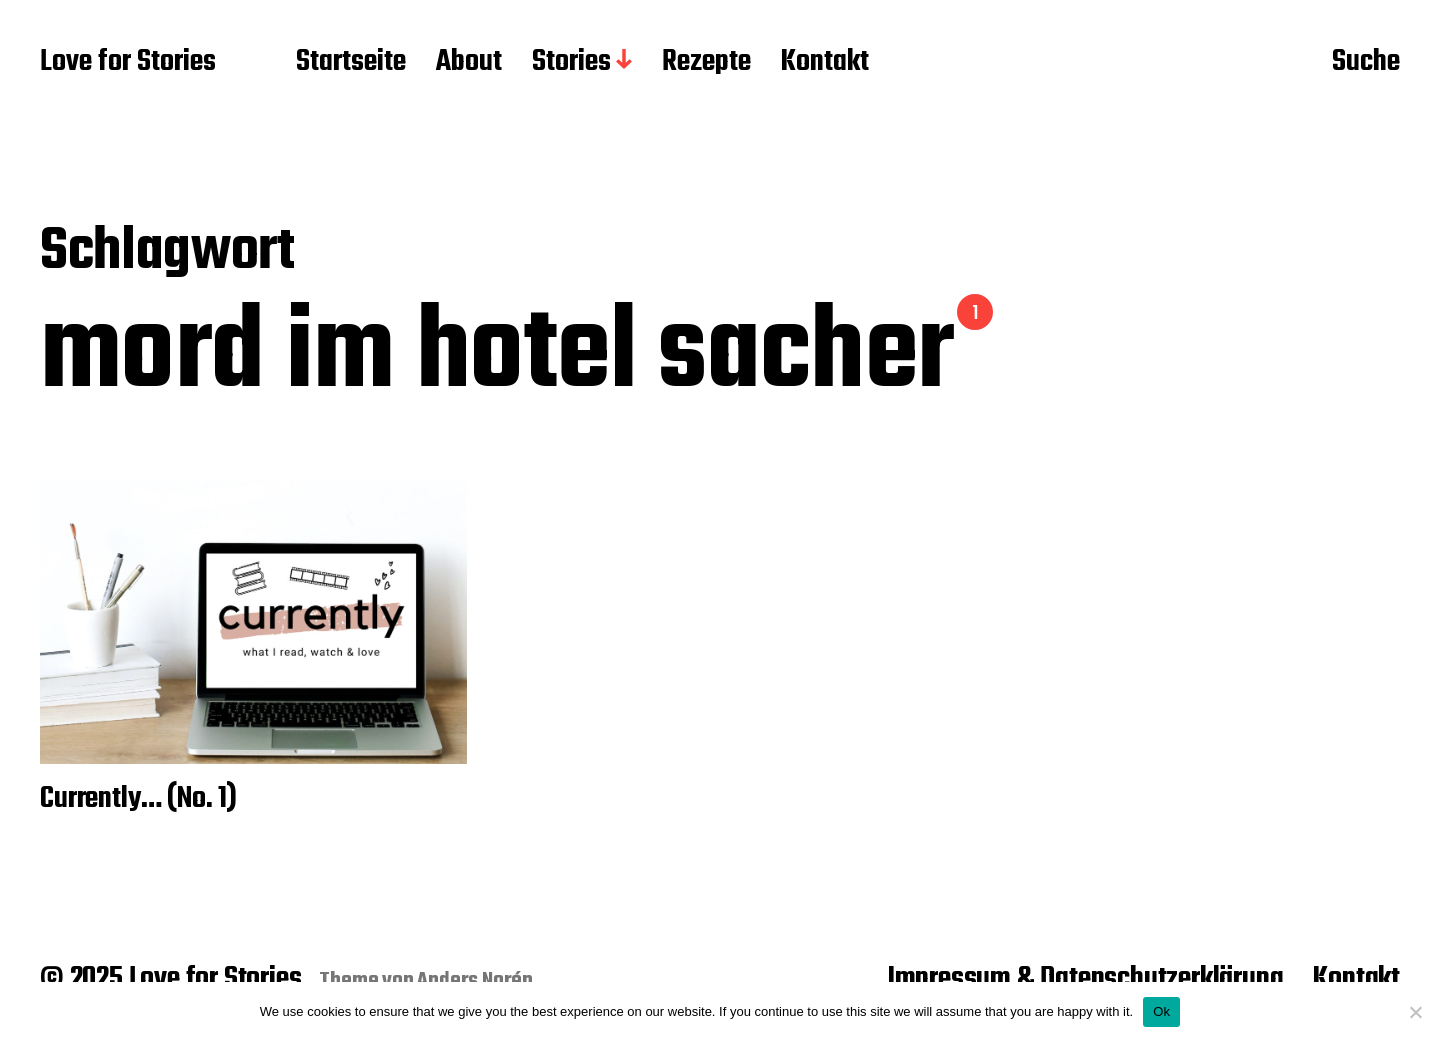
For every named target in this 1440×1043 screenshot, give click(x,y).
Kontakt (825, 63)
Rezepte (706, 63)
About (469, 63)
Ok (1161, 1011)
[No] (1415, 1012)
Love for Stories (128, 63)
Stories (571, 63)
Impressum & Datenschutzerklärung (1086, 979)
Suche (1366, 63)
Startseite (351, 63)
